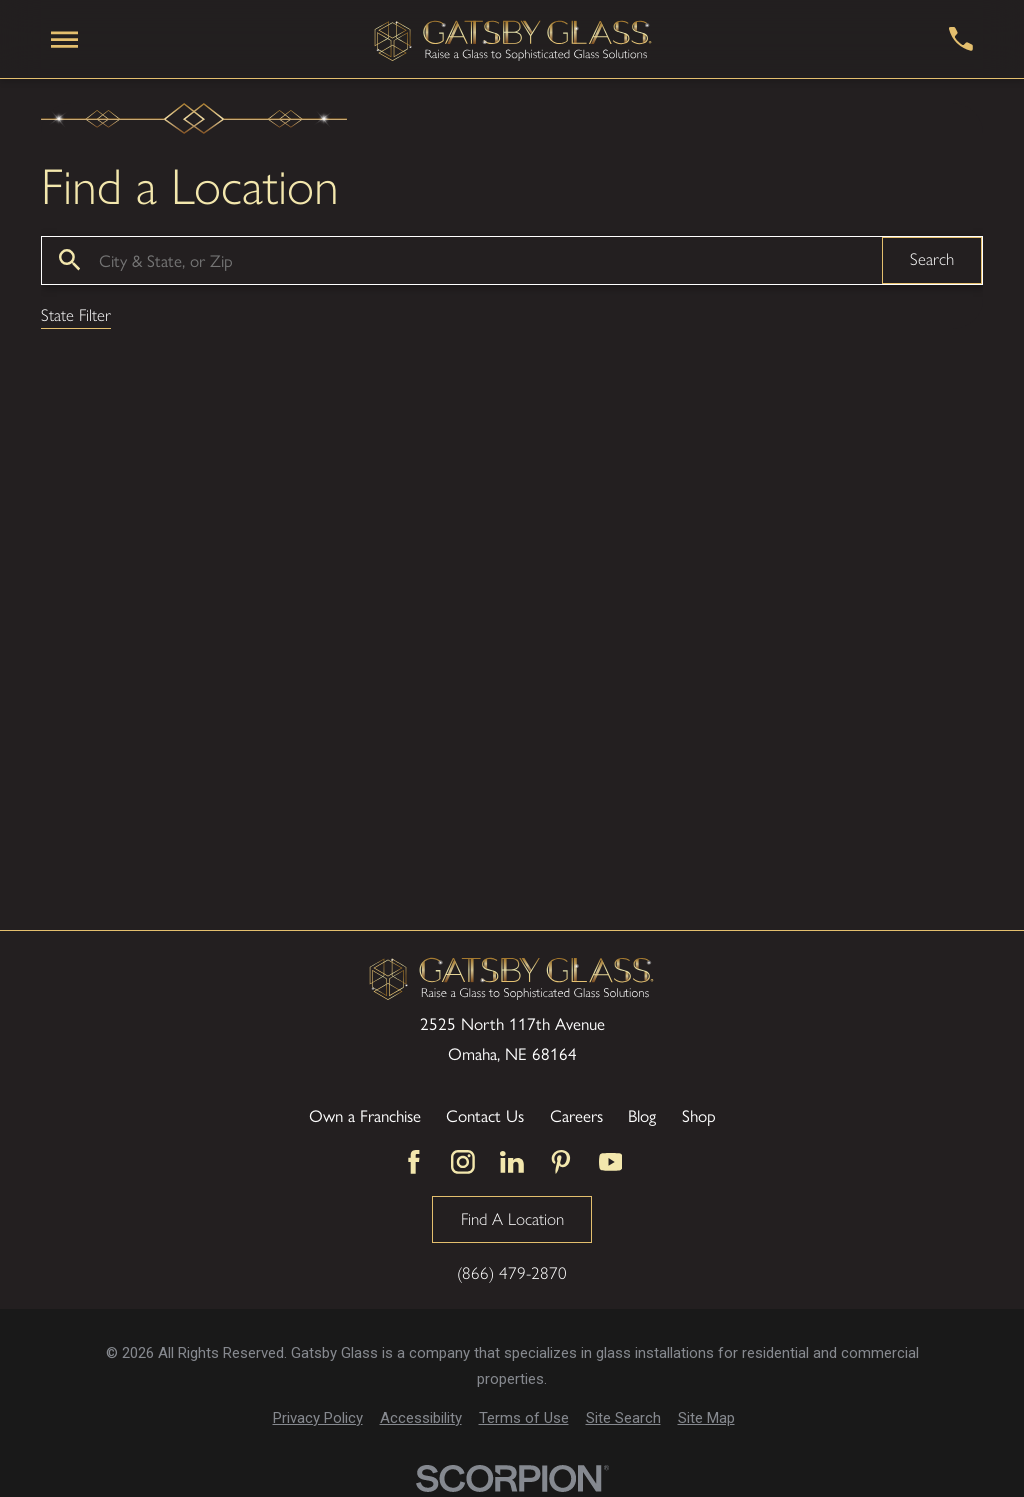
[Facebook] (414, 1162)
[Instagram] (463, 1162)
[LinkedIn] (512, 1162)
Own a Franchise (365, 1115)
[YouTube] (611, 1162)
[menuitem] (318, 1418)
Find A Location (512, 1219)
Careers (576, 1115)
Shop (699, 1115)
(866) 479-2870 (512, 1273)
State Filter (76, 316)
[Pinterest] (561, 1162)
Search (932, 259)
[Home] (513, 39)
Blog (642, 1115)
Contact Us (485, 1115)
